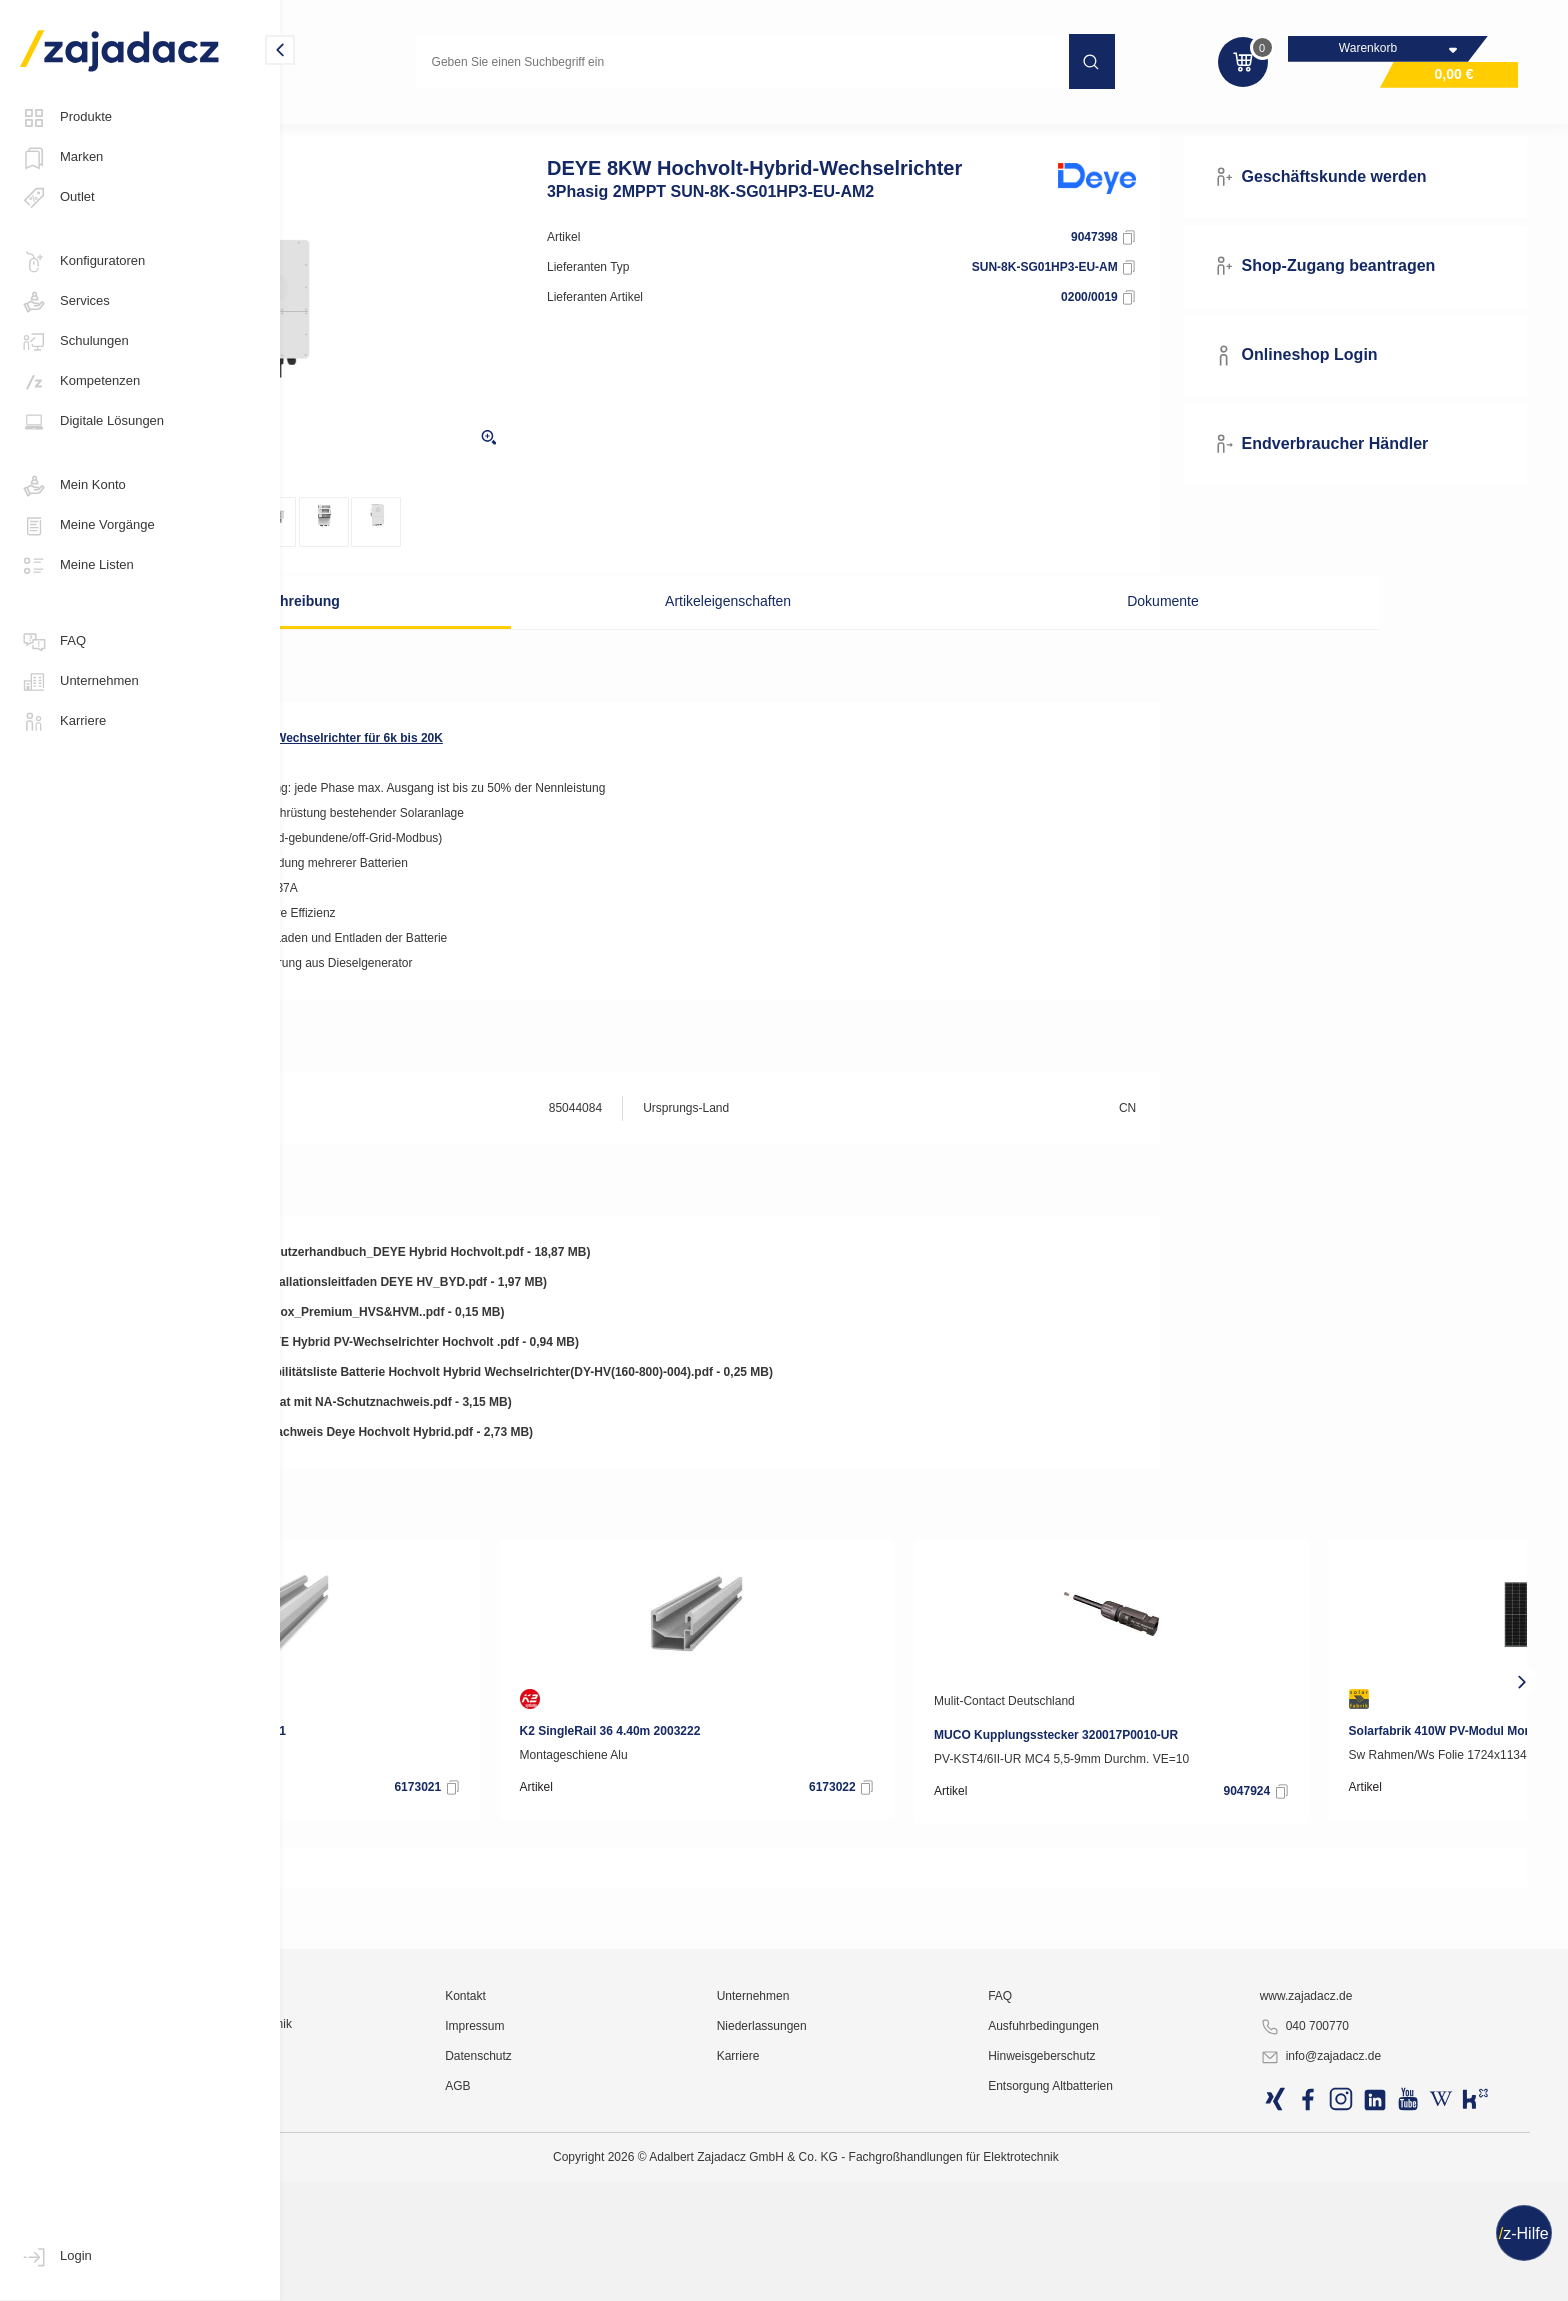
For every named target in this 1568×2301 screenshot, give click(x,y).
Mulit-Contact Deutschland (1231, 1735)
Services (65, 302)
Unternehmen (79, 682)
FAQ (53, 642)
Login (56, 2257)
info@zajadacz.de (1368, 2277)
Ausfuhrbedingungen (1133, 2246)
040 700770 (1351, 2247)
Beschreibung (463, 635)
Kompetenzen (80, 382)
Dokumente (1072, 635)
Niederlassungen (894, 2246)
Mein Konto (73, 486)
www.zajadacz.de (1353, 2216)
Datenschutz (652, 2276)
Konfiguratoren (82, 262)
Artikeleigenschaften (768, 635)
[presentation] (317, 1715)
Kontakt (639, 2216)
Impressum (648, 2246)
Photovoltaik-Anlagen (368, 124)
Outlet (57, 198)
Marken (61, 158)
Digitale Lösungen (92, 422)
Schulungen (74, 342)
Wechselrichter (498, 124)
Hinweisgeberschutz (1131, 2276)
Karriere (63, 722)
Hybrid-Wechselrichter (631, 124)
